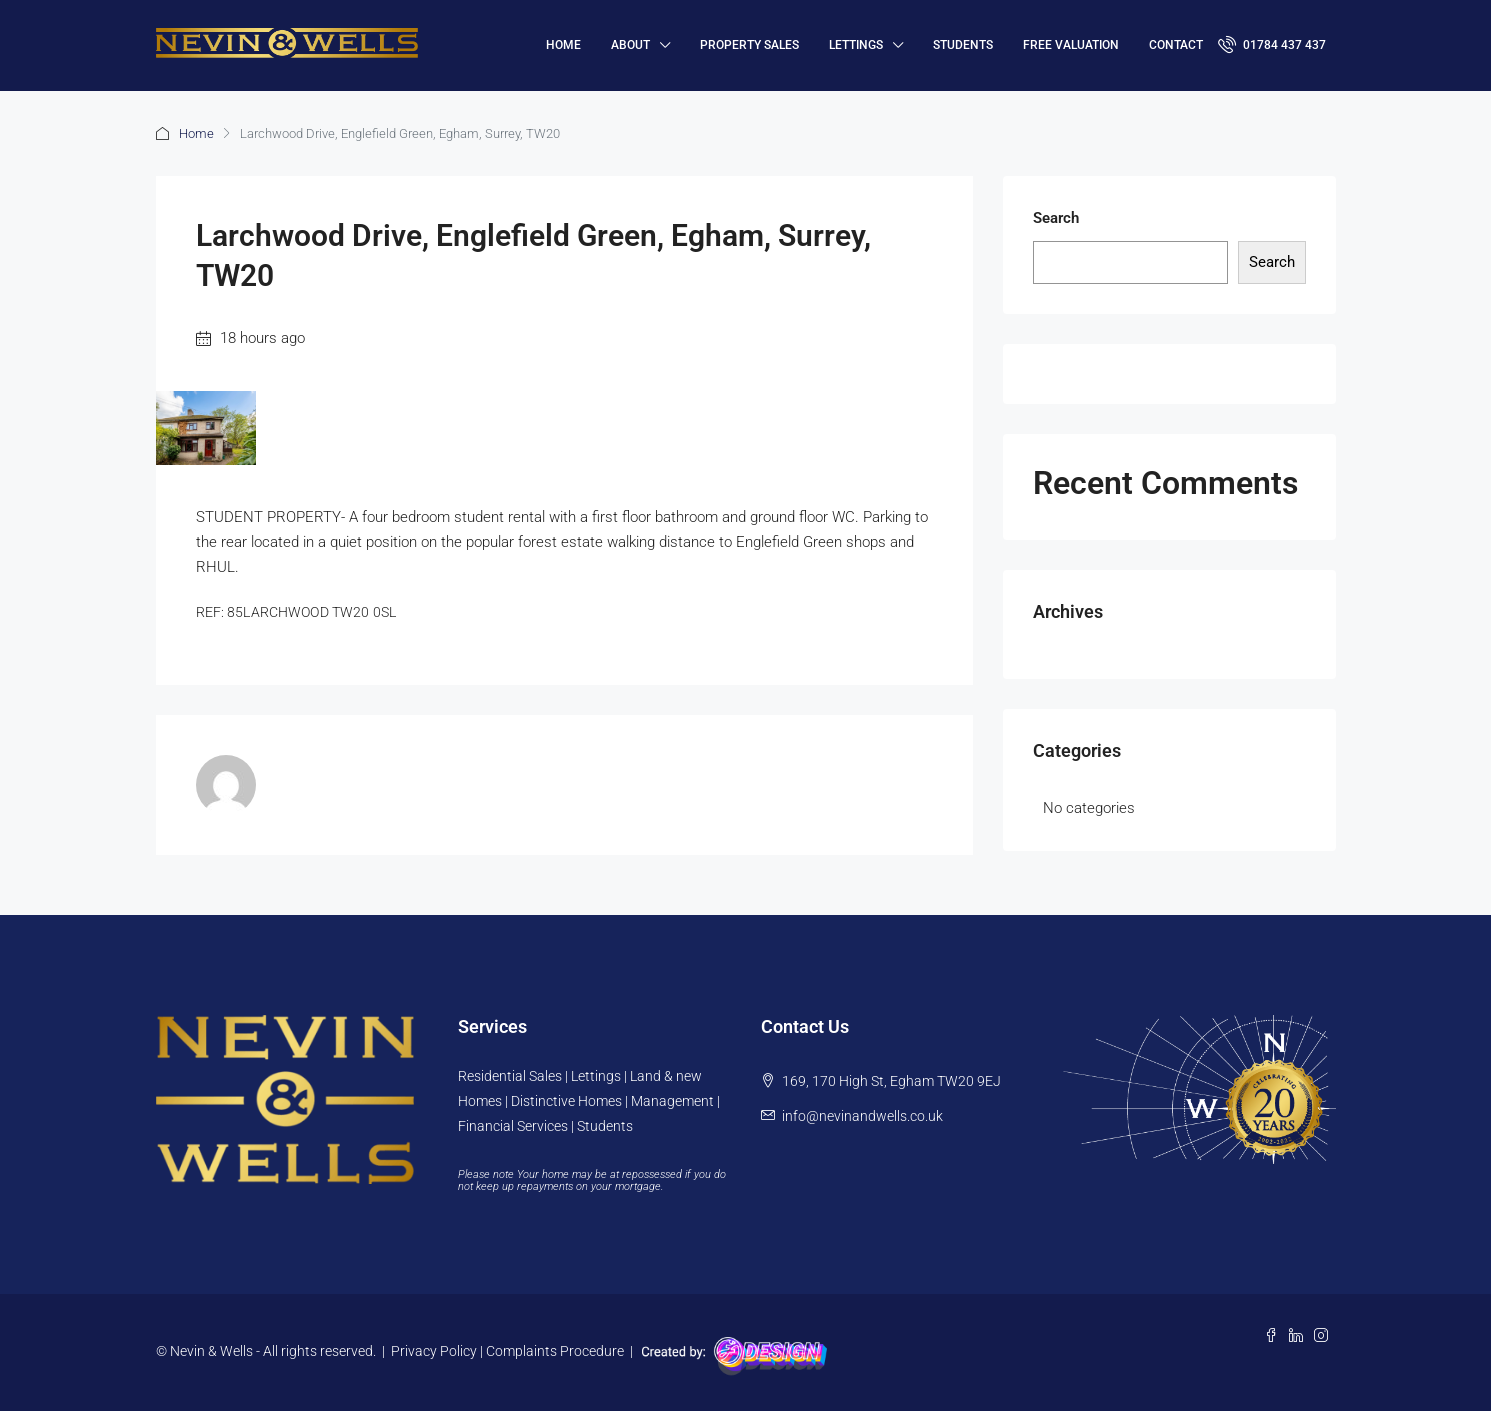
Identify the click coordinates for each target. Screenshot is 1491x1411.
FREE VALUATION (1071, 45)
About (630, 45)
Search (1056, 218)
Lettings (856, 45)
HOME (563, 45)
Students (963, 45)
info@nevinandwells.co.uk (862, 1116)
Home (196, 133)
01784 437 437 (1272, 44)
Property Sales (749, 45)
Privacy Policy (434, 1351)
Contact (1176, 45)
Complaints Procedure (555, 1351)
